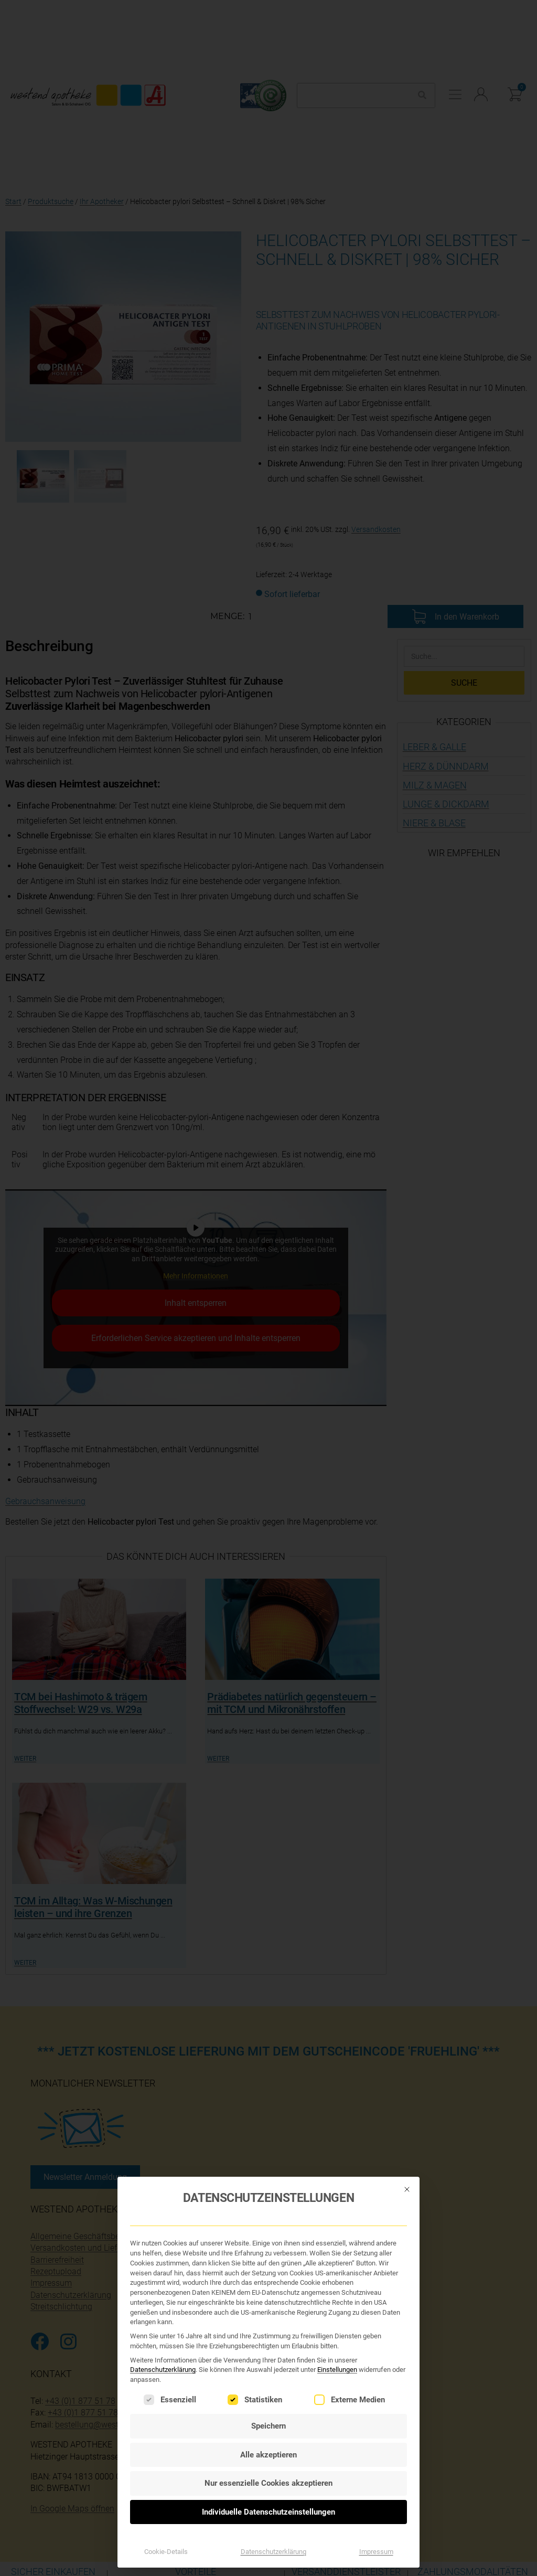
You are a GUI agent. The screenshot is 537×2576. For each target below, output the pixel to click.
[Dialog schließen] (407, 2148)
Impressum (376, 2511)
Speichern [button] (268, 2385)
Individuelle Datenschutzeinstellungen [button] (268, 2471)
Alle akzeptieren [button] (268, 2414)
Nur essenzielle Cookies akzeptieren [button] (268, 2442)
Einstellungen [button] (337, 2329)
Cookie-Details (166, 2511)
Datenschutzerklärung (163, 2329)
